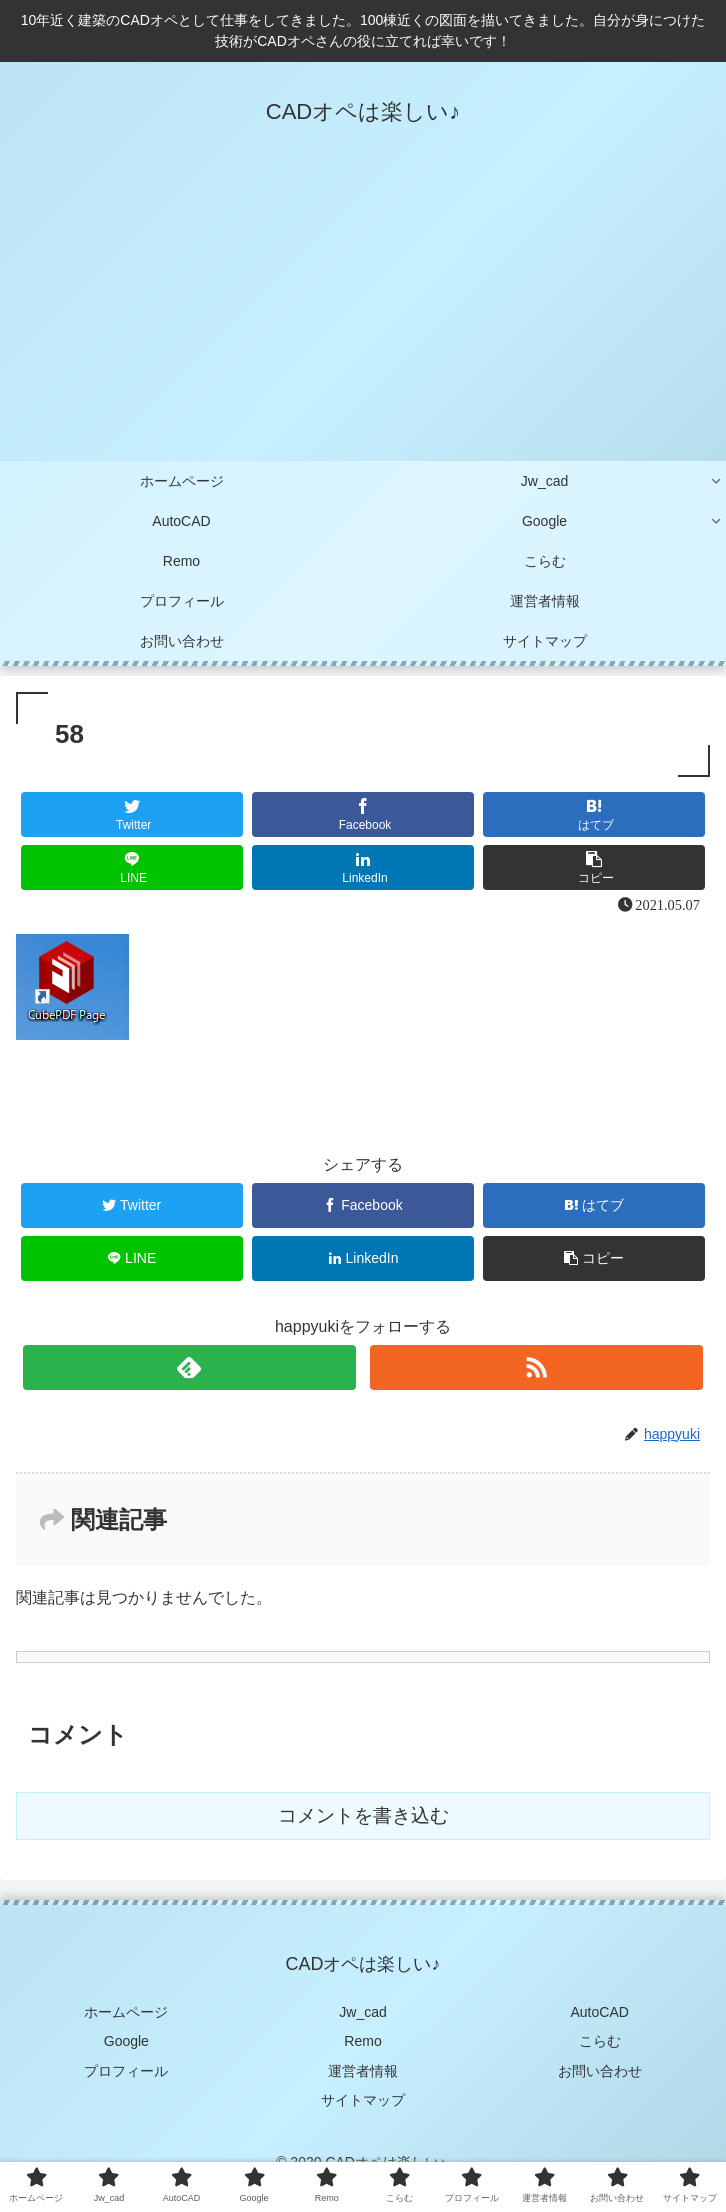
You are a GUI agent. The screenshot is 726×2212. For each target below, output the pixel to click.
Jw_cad (362, 2012)
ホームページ (126, 2012)
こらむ (600, 2041)
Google (126, 2041)
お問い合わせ (600, 2071)
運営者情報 (363, 2071)
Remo (362, 2041)
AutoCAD (600, 2012)
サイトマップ (363, 2100)
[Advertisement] (363, 311)
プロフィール (126, 2071)
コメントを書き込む (363, 1815)
